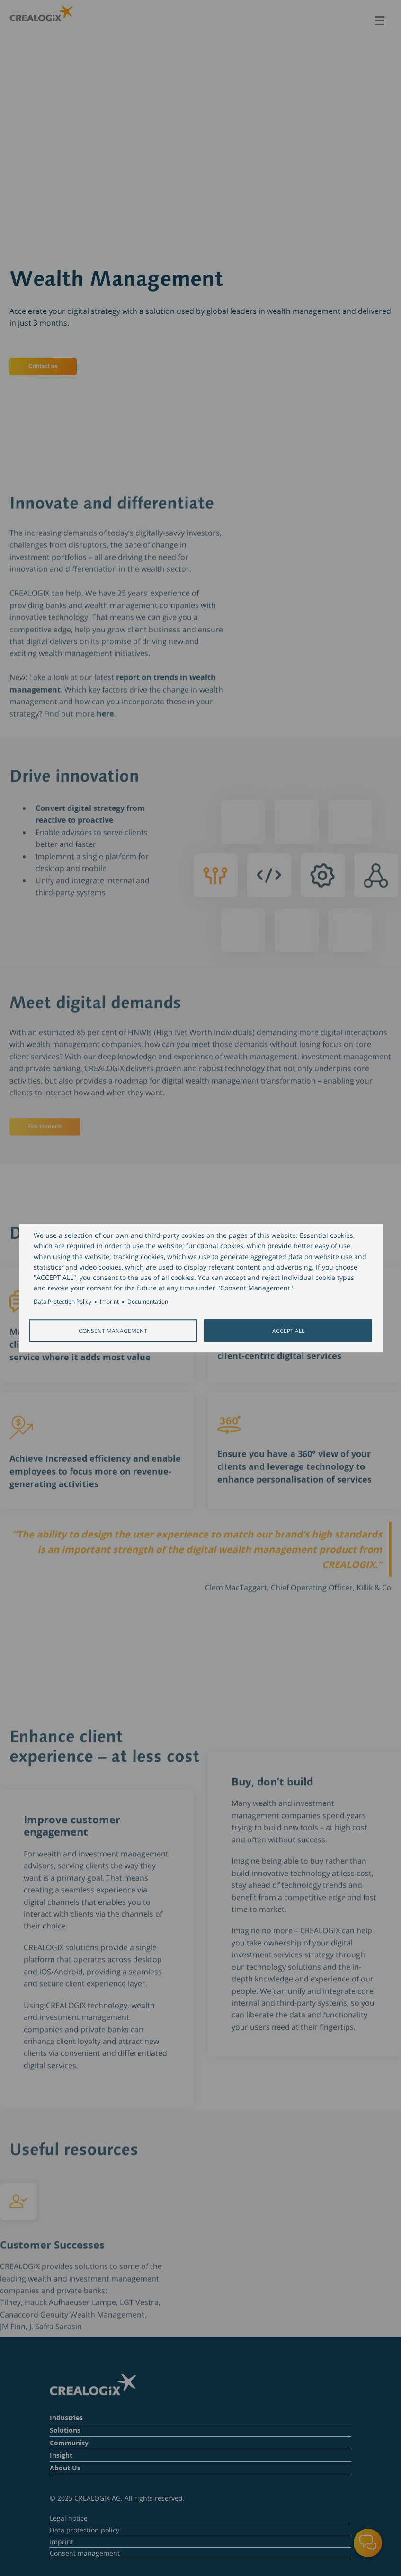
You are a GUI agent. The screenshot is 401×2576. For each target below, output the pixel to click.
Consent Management (113, 1330)
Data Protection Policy (62, 1302)
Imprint (109, 1302)
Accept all (288, 1330)
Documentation (147, 1302)
